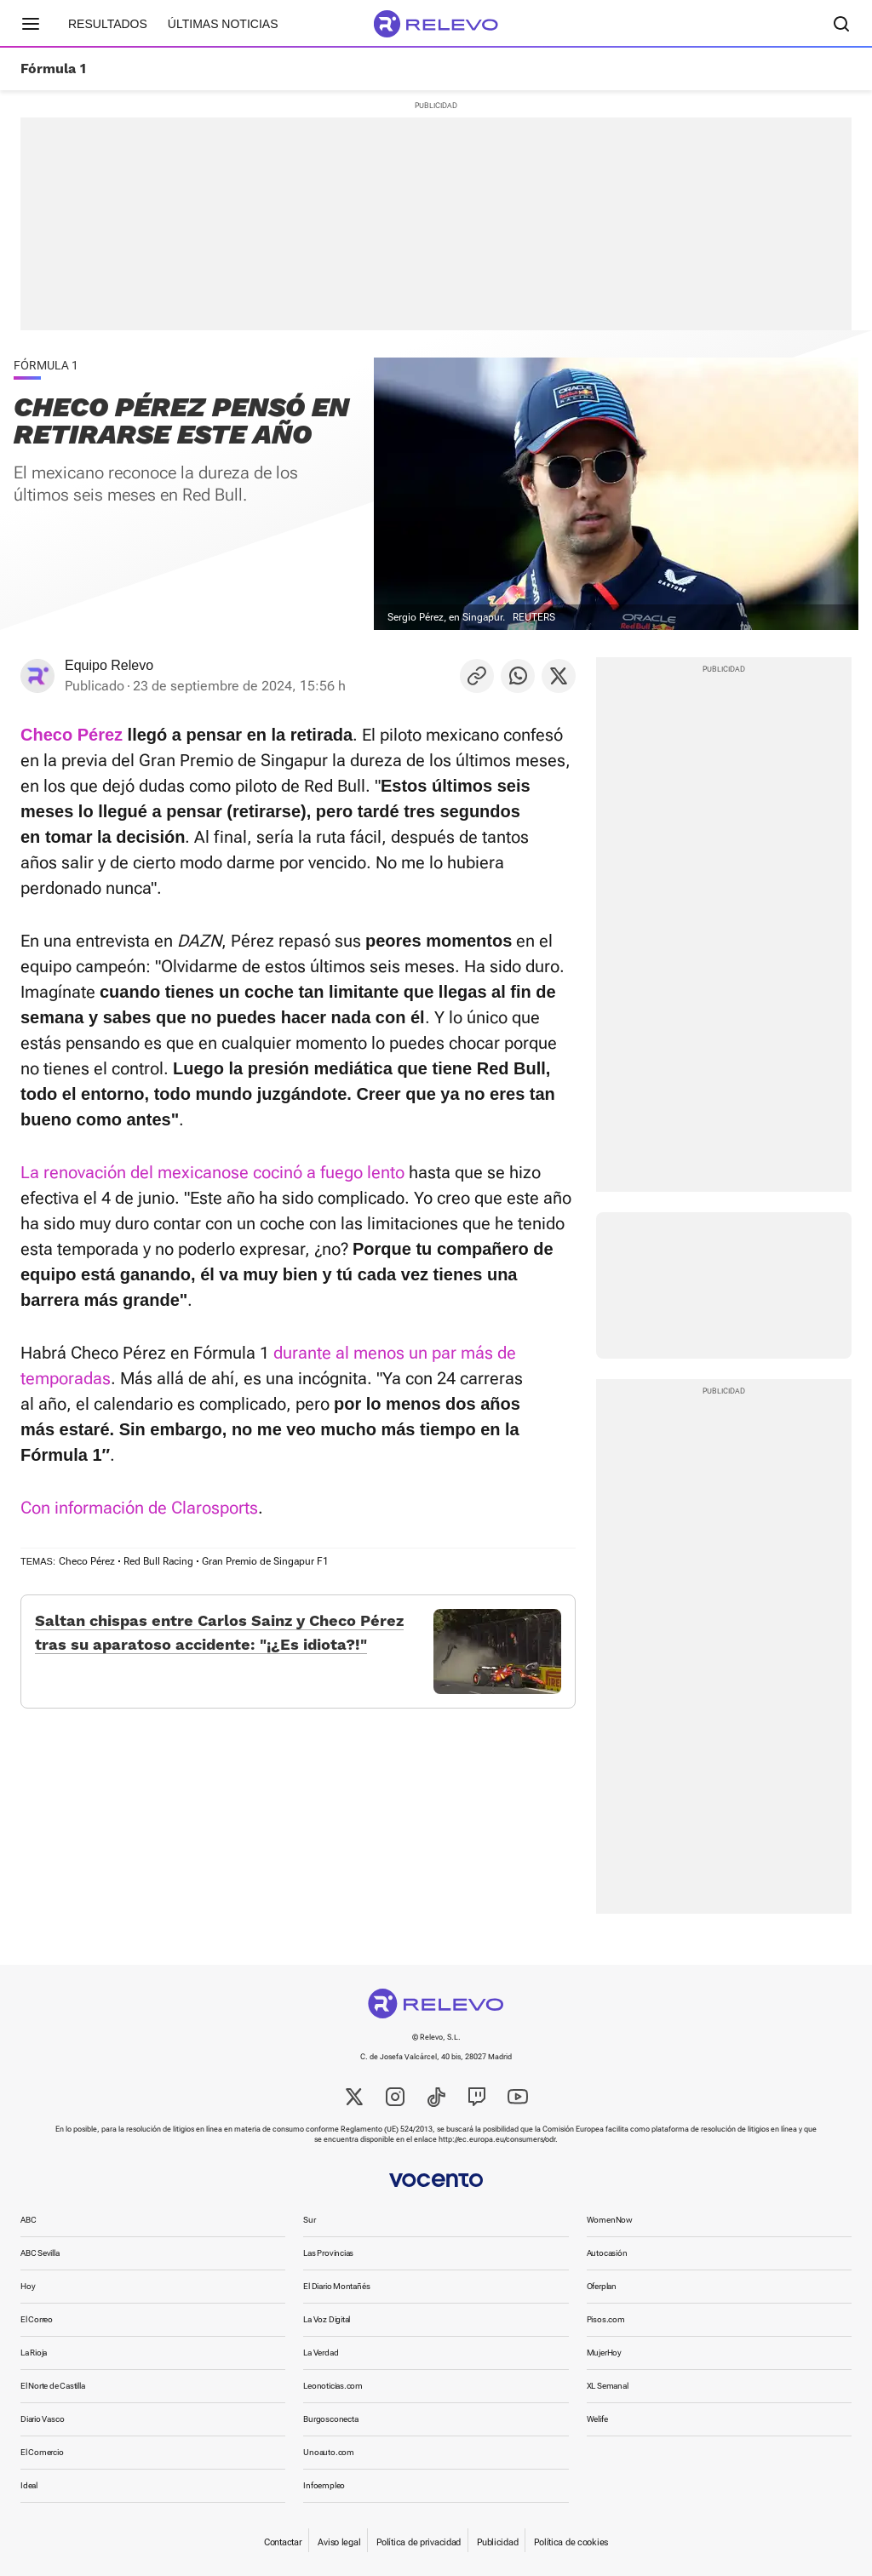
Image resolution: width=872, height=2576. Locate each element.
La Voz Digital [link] (326, 2319)
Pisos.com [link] (606, 2319)
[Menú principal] (31, 24)
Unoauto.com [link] (328, 2452)
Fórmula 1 (53, 69)
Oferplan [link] (602, 2286)
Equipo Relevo (109, 665)
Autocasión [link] (607, 2253)
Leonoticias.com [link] (333, 2385)
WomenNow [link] (610, 2219)
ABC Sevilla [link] (40, 2253)
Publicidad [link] (497, 2542)
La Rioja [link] (33, 2352)
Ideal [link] (28, 2485)
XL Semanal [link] (607, 2385)
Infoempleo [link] (324, 2485)
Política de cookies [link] (571, 2542)
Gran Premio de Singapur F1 (265, 1561)
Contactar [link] (282, 2542)
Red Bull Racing (158, 1561)
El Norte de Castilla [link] (52, 2385)
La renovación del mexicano (125, 1172)
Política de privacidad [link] (418, 2542)
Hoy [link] (27, 2286)
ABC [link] (28, 2219)
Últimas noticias (223, 24)
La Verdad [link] (320, 2352)
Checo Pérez (87, 1561)
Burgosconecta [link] (330, 2419)
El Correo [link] (36, 2319)
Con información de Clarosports (139, 1507)
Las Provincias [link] (328, 2253)
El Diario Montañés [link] (336, 2286)
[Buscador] (841, 24)
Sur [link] (309, 2219)
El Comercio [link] (42, 2452)
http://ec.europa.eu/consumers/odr (497, 2139)
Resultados (107, 24)
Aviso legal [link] (339, 2542)
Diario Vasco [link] (42, 2419)
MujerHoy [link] (604, 2352)
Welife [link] (597, 2419)
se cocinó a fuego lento (317, 1172)
